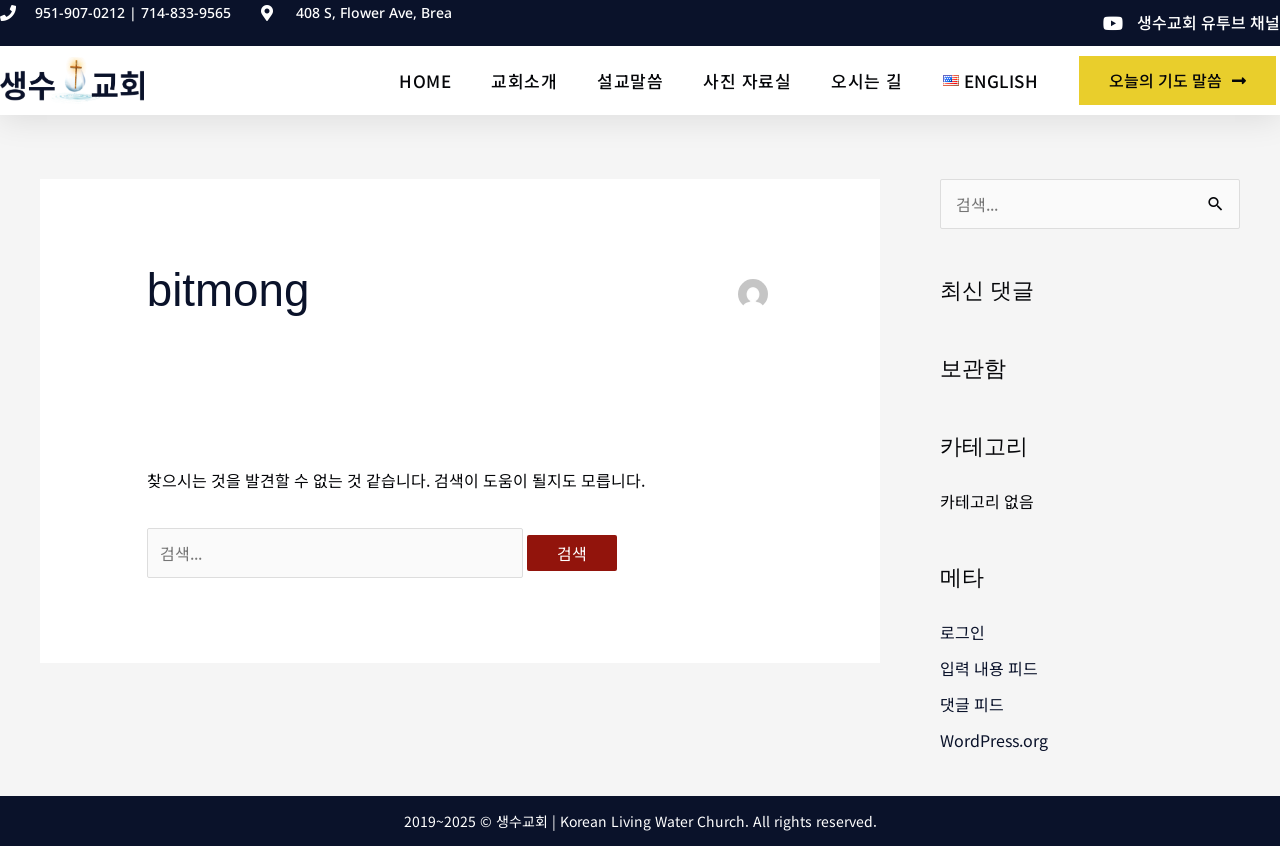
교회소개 (524, 80)
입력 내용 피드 (989, 668)
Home (425, 80)
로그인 (962, 632)
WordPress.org (994, 740)
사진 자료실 (747, 80)
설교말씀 (630, 80)
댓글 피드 (972, 704)
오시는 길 (867, 80)
